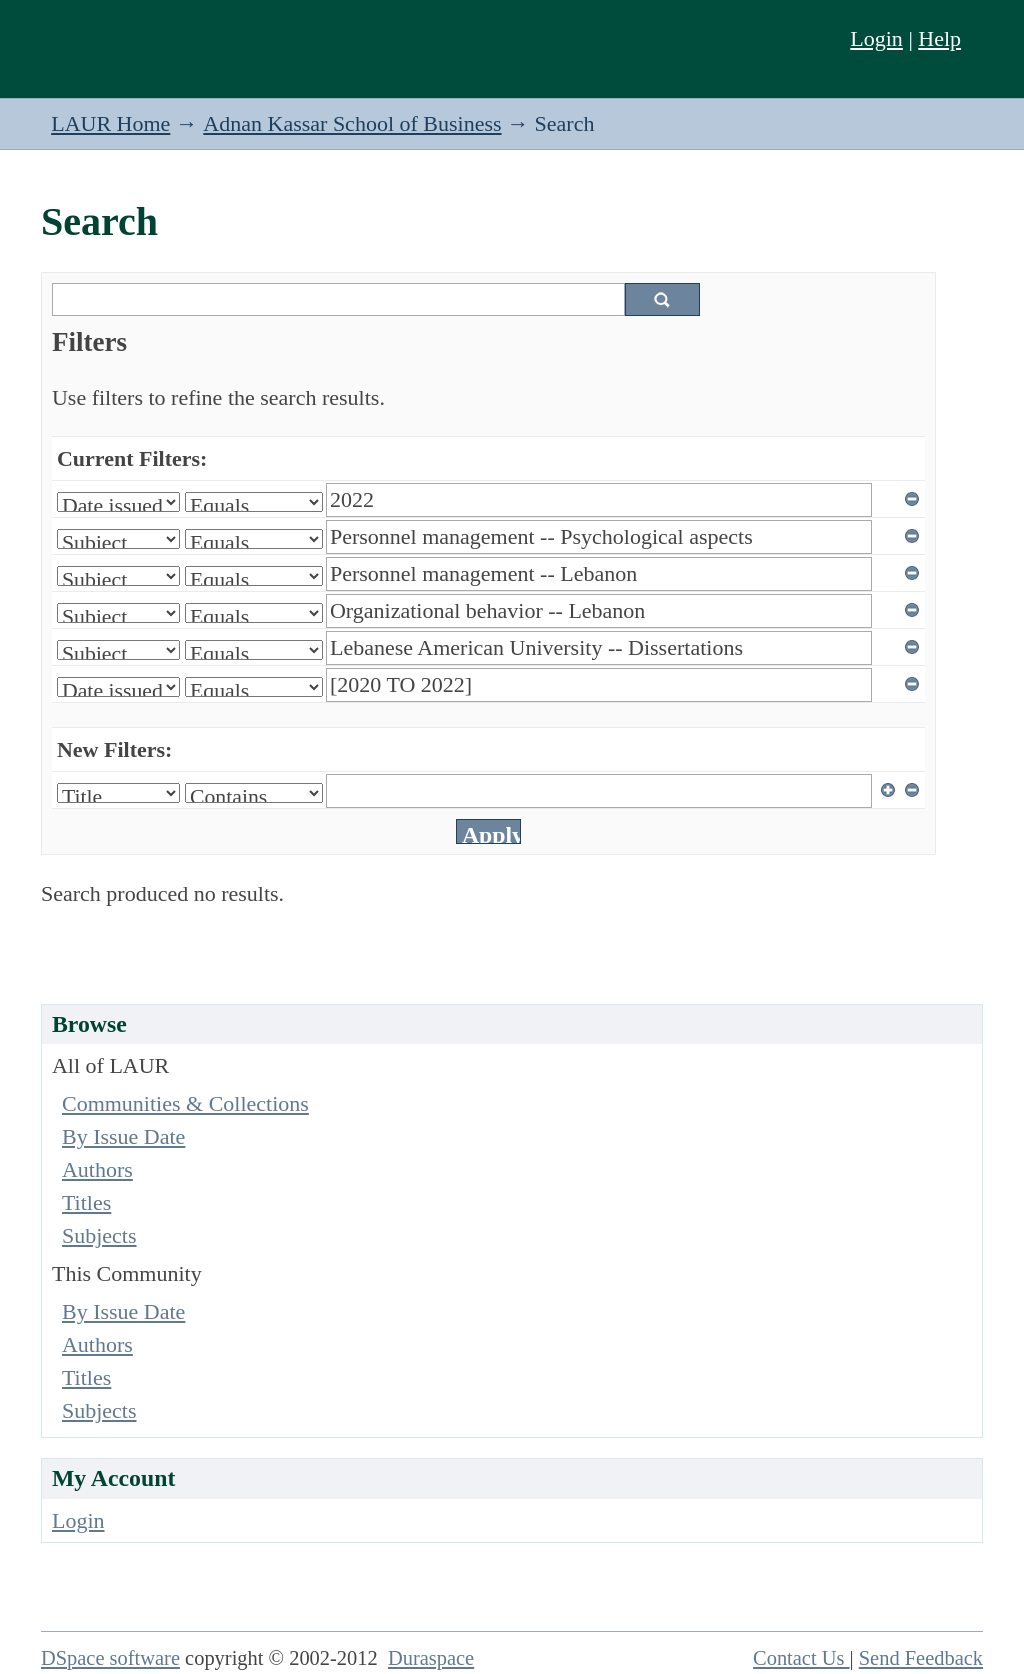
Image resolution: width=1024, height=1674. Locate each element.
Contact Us (801, 1658)
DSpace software (110, 1658)
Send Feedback (921, 1658)
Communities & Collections (185, 1103)
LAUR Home (110, 123)
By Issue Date (123, 1136)
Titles (86, 1202)
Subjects (99, 1235)
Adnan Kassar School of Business (352, 123)
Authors (97, 1169)
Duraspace (431, 1658)
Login (876, 38)
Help (939, 38)
